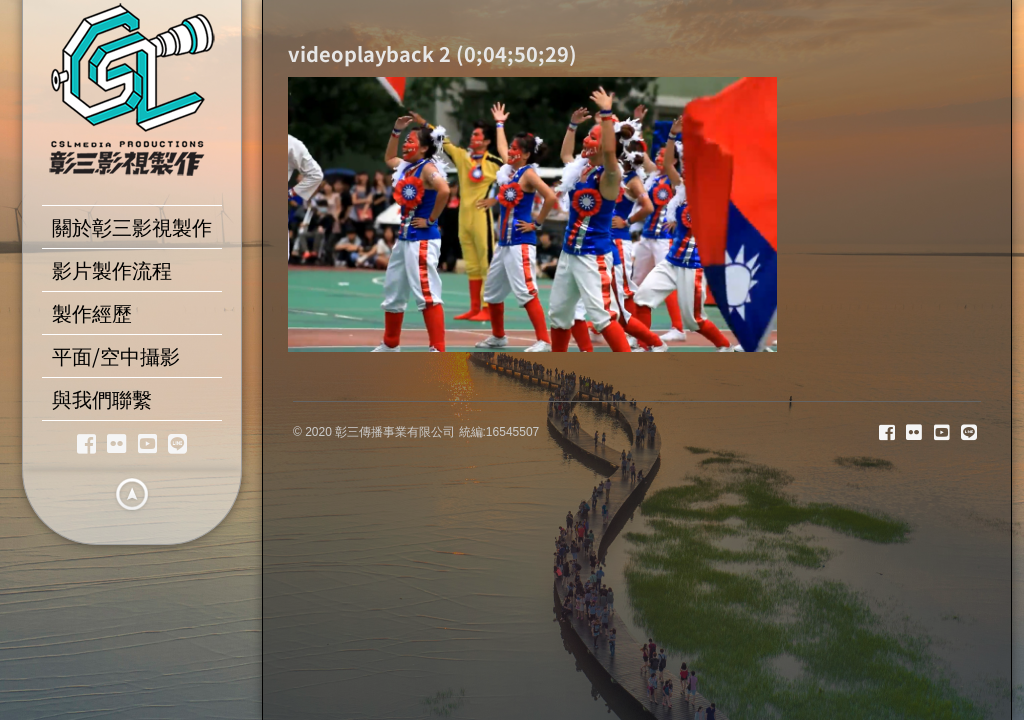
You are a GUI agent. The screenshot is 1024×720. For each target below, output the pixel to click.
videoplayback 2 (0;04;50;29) (432, 53)
